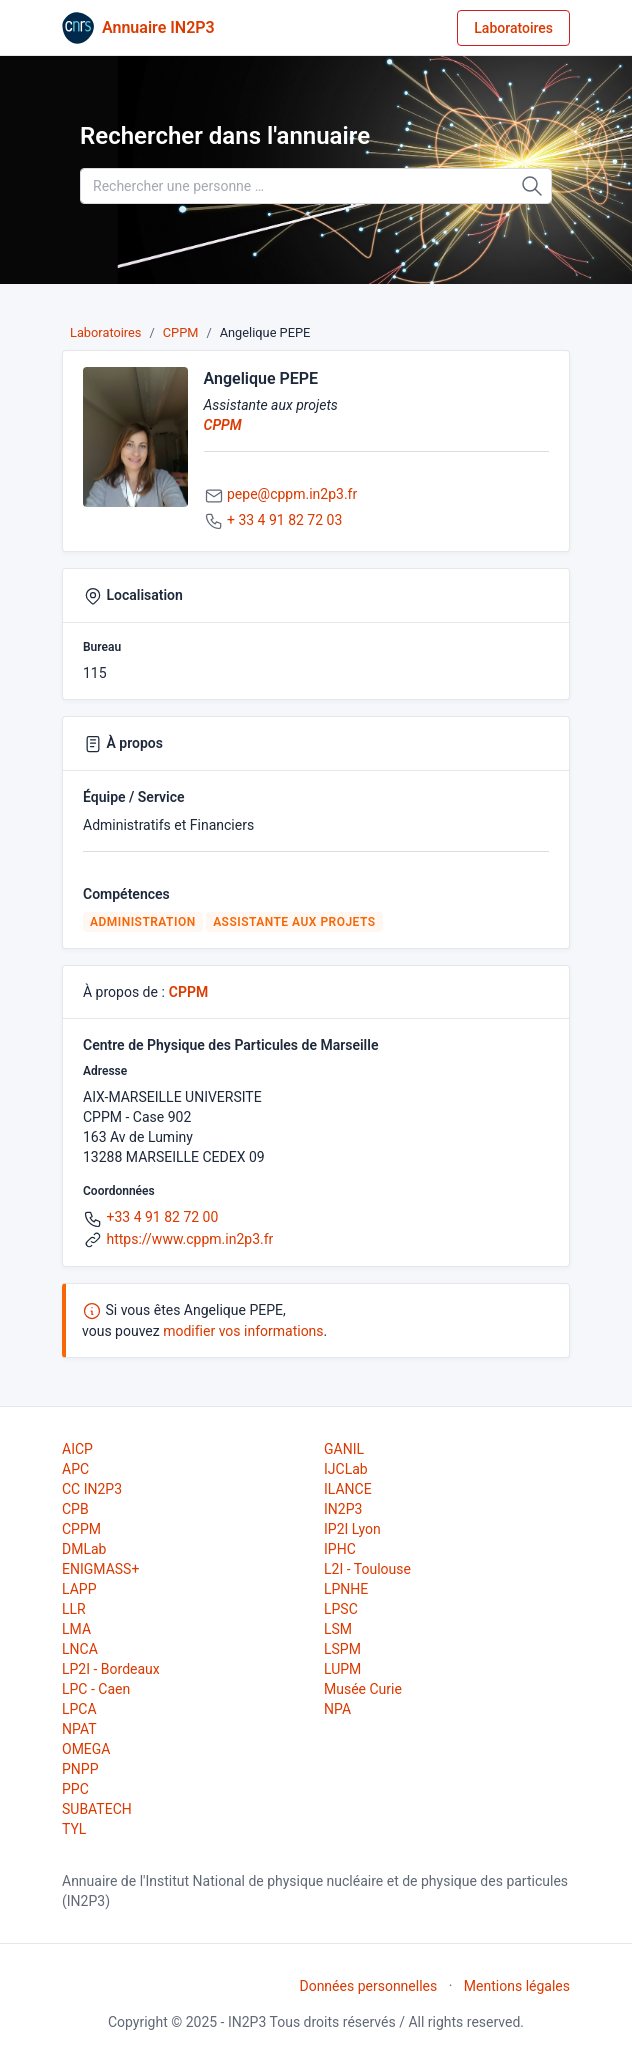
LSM (338, 1629)
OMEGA (86, 1749)
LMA (76, 1629)
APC (75, 1469)
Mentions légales (517, 1986)
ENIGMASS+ (100, 1569)
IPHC (340, 1549)
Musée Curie (363, 1689)
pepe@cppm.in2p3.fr (292, 494)
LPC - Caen (96, 1689)
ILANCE (348, 1489)
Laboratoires (513, 28)
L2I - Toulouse (367, 1569)
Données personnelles (368, 1986)
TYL (74, 1829)
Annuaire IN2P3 (158, 27)
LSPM (342, 1649)
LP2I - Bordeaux (111, 1669)
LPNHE (346, 1589)
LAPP (79, 1589)
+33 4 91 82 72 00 (162, 1217)
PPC (75, 1789)
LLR (74, 1609)
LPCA (79, 1709)
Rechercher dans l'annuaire (225, 136)
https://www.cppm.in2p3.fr (189, 1239)
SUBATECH (97, 1809)
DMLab (84, 1549)
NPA (337, 1709)
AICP (77, 1449)
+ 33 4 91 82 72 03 (284, 520)
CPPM (181, 332)
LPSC (341, 1609)
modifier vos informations (243, 1331)
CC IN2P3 (92, 1489)
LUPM (342, 1669)
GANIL (344, 1449)
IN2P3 (343, 1509)
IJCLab (346, 1469)
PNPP (80, 1769)
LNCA (80, 1649)
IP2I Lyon (352, 1529)
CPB (75, 1509)
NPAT (79, 1729)
